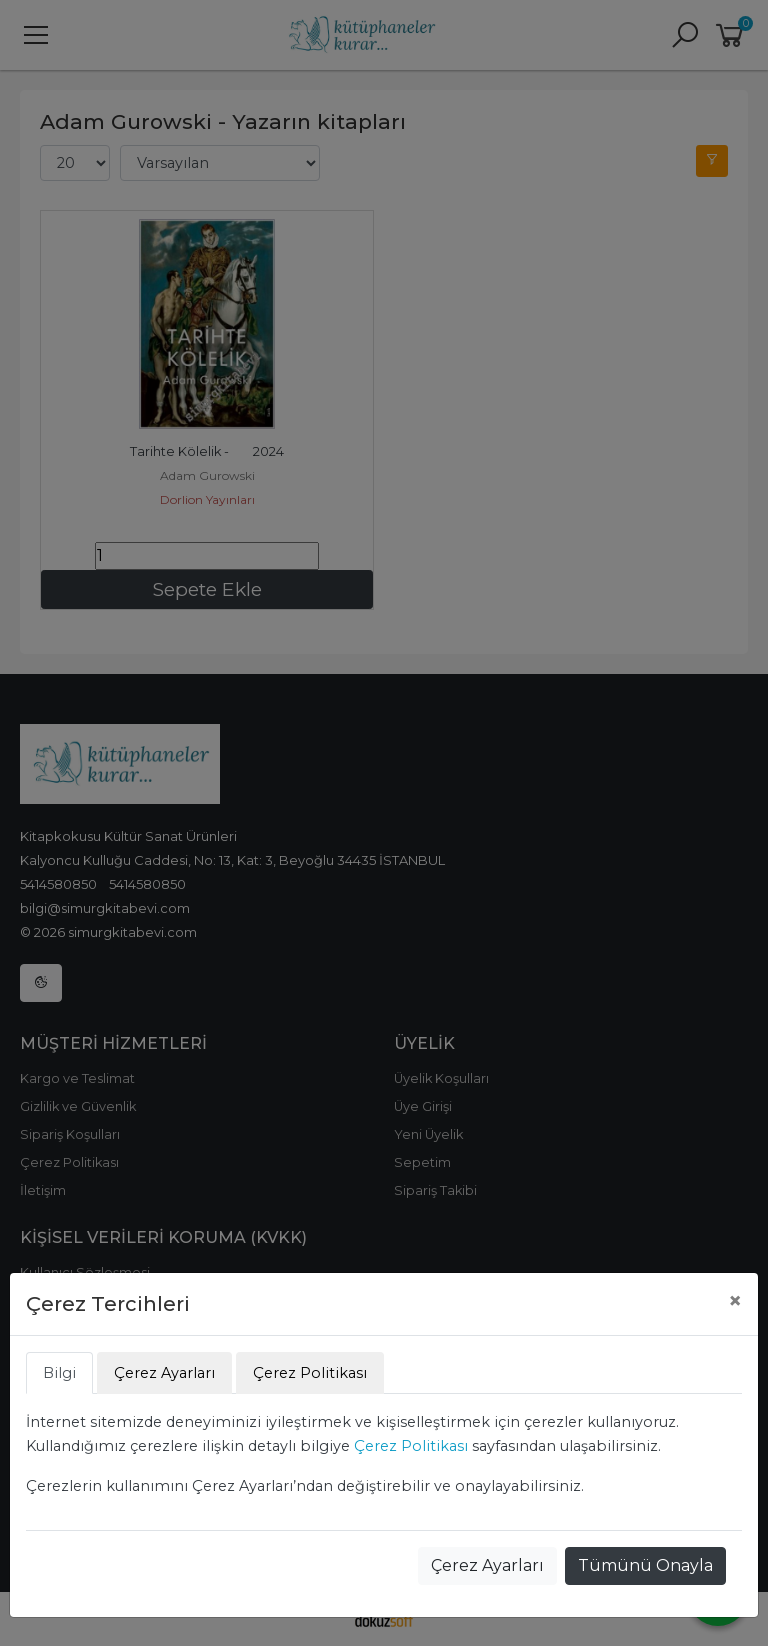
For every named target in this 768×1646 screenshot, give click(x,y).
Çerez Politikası (411, 1446)
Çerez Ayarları (487, 1565)
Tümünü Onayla (645, 1565)
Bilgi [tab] (59, 1373)
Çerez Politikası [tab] (310, 1373)
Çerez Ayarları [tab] (164, 1373)
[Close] (735, 1301)
